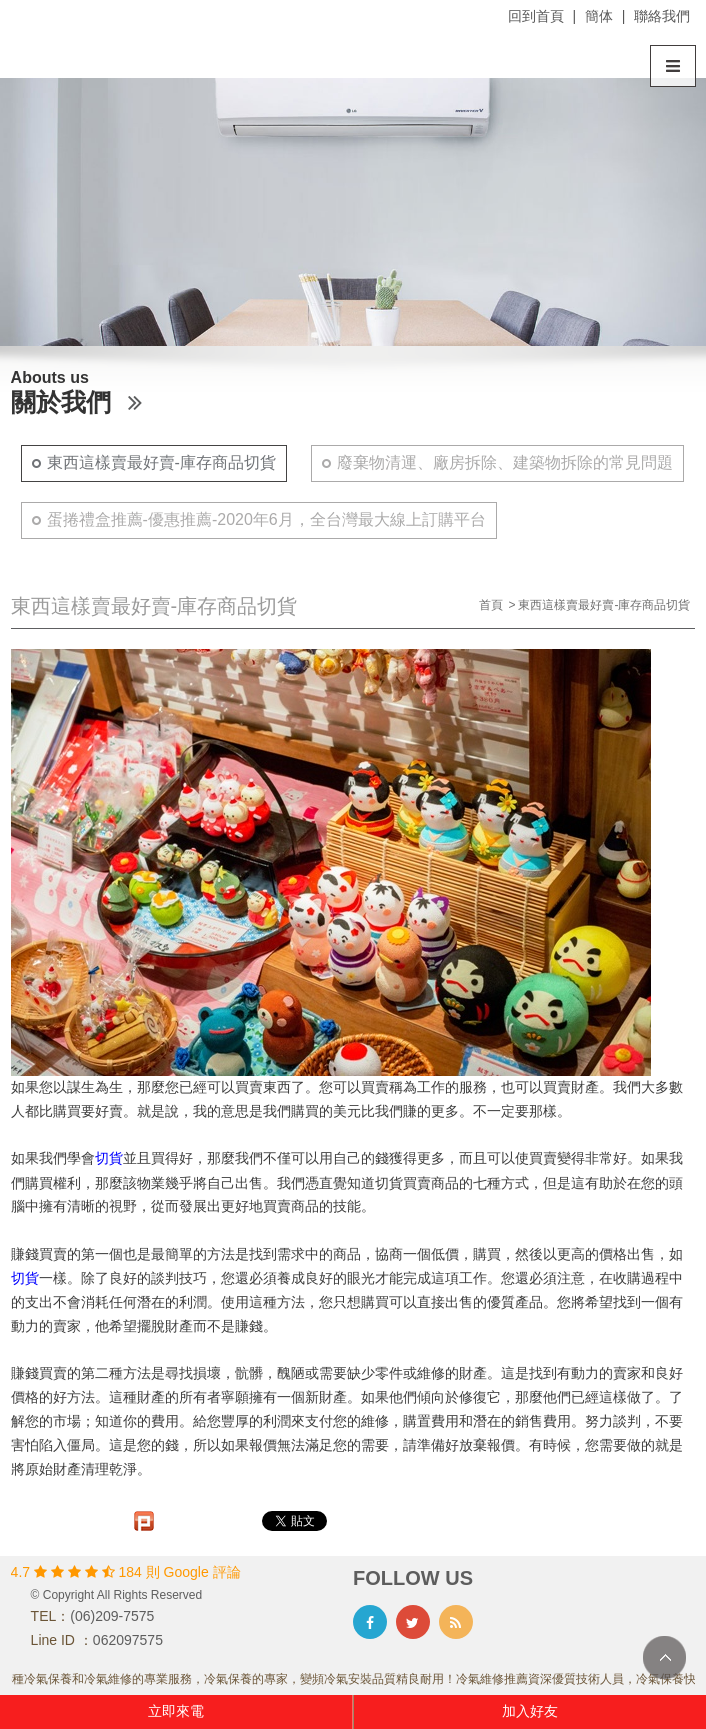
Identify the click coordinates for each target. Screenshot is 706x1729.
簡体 (599, 16)
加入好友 (530, 1711)
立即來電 (176, 1711)
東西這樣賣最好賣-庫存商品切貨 (161, 462)
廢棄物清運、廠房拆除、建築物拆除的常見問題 (505, 462)
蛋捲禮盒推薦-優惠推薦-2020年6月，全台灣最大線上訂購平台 (266, 519)
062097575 (128, 1640)
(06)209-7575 (112, 1616)
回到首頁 (536, 16)
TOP (664, 1657)
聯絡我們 (662, 16)
